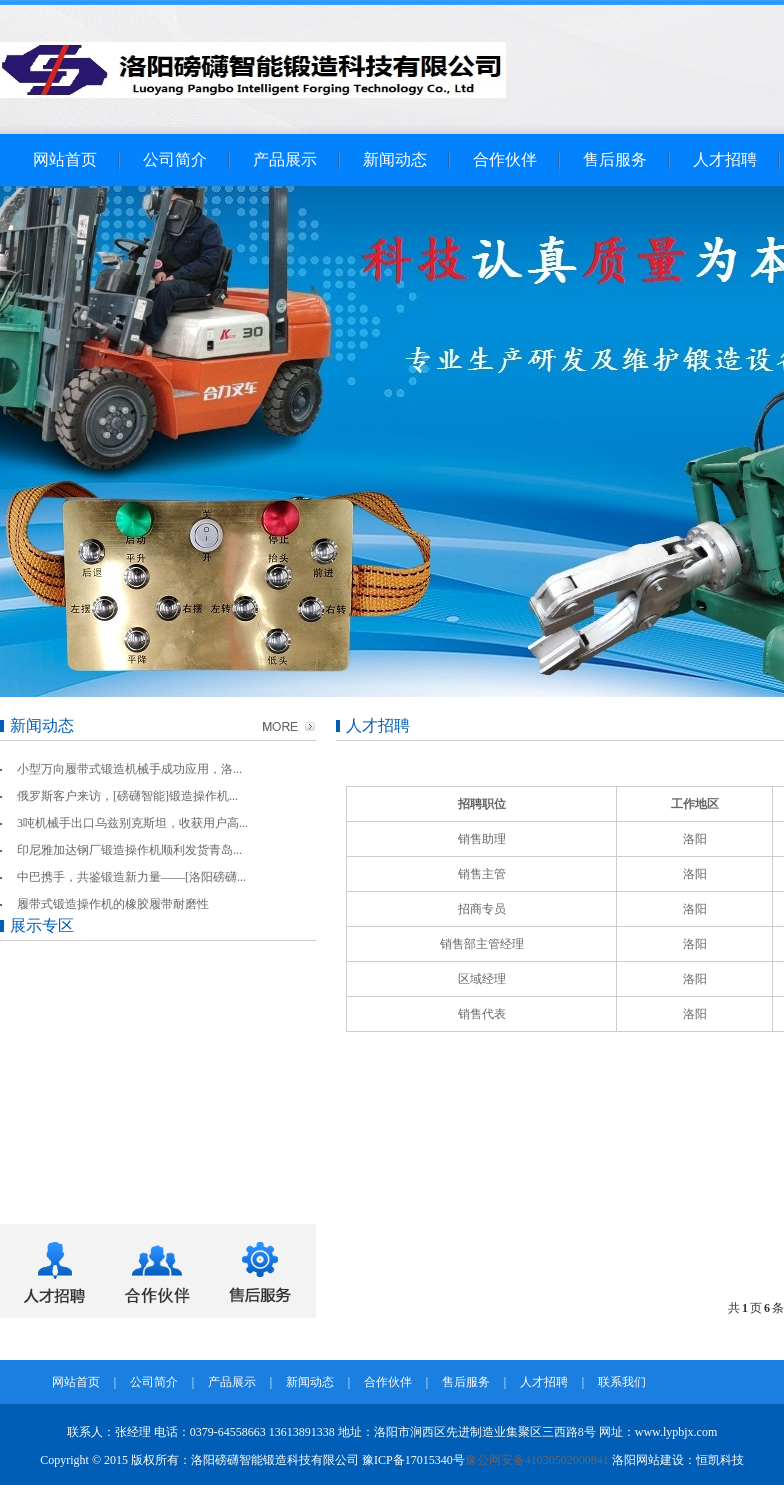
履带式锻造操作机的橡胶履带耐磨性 (113, 904)
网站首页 (65, 159)
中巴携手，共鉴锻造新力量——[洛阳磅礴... (131, 877)
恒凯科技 (720, 1460)
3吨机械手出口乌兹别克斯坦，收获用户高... (132, 823)
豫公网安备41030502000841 (537, 1460)
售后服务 (615, 159)
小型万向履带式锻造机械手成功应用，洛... (129, 769)
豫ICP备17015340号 (413, 1460)
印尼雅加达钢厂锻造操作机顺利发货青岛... (129, 850)
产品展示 (285, 159)
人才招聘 (725, 159)
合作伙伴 (505, 159)
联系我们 (622, 1382)
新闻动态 (395, 159)
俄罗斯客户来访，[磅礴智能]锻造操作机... (127, 796)
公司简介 (175, 159)
